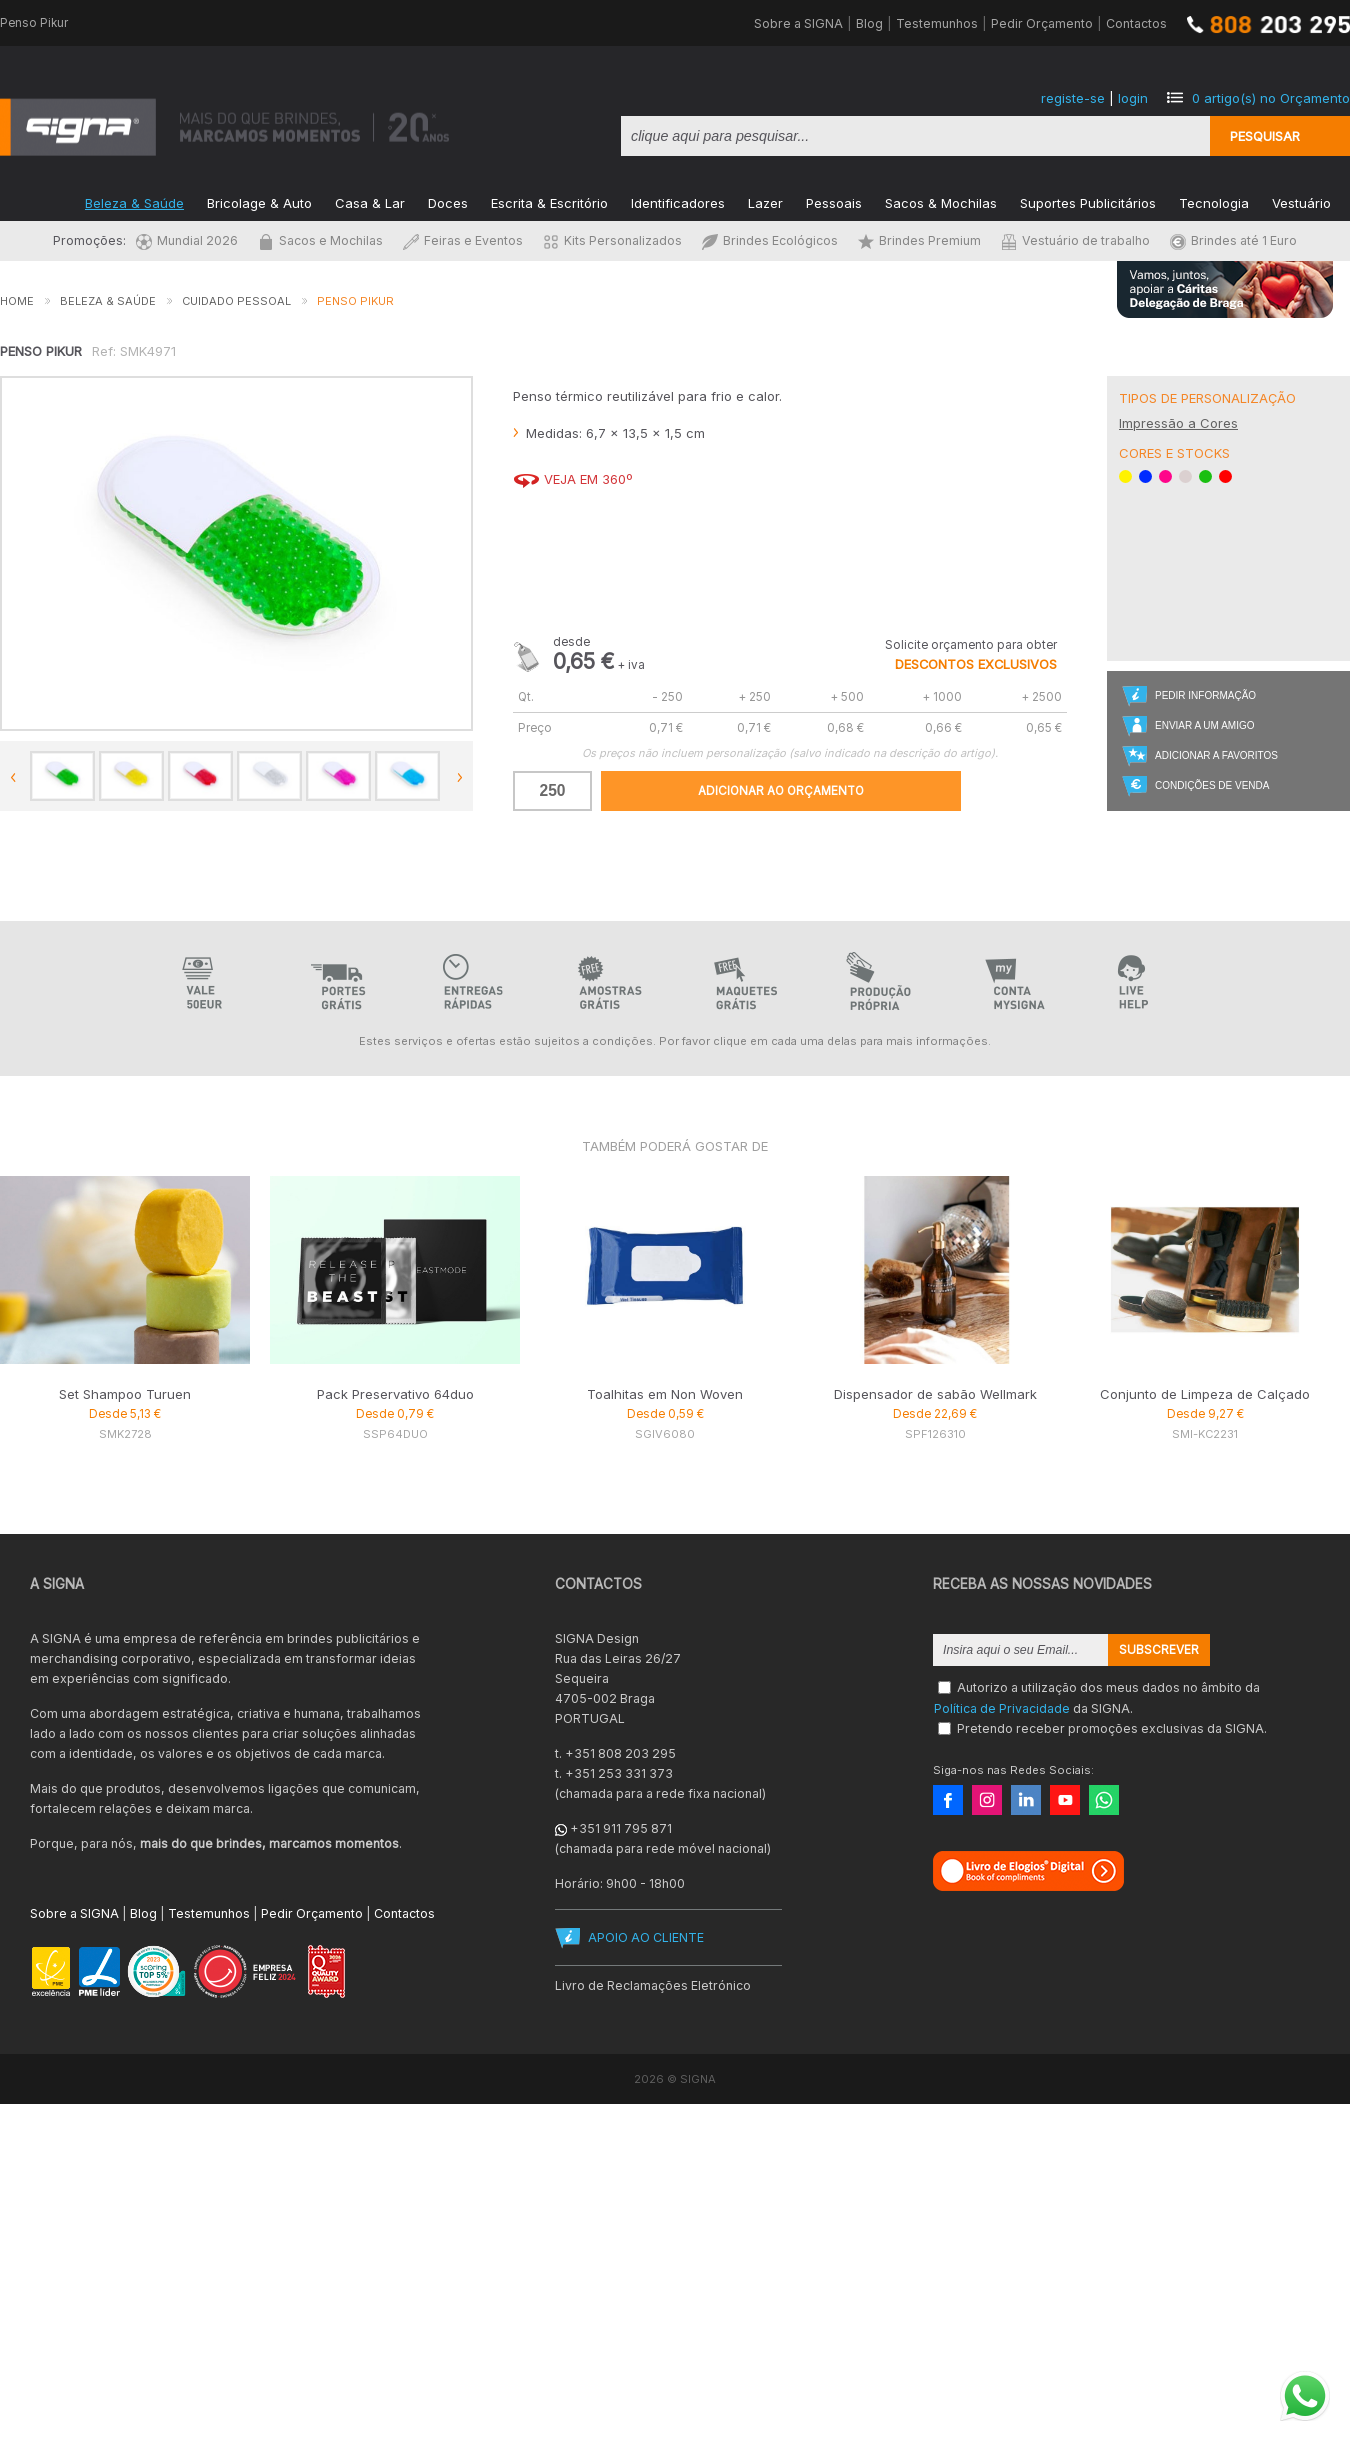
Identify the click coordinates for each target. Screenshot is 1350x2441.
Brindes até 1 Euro (1233, 240)
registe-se (1073, 98)
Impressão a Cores (1178, 423)
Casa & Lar (370, 201)
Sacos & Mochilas (941, 201)
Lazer (765, 201)
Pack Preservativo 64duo (395, 1394)
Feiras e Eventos (463, 240)
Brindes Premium (919, 240)
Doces (448, 201)
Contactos (1136, 23)
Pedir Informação (1205, 695)
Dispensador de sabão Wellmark (935, 1394)
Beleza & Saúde (134, 201)
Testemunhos (937, 23)
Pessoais (834, 201)
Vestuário (1301, 201)
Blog (869, 23)
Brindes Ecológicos (770, 240)
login (1133, 98)
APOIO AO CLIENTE (646, 1937)
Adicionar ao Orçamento (781, 791)
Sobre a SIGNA (798, 23)
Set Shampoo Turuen (125, 1394)
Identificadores (678, 201)
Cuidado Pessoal (236, 301)
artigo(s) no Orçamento (1271, 98)
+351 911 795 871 (621, 1828)
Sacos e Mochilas (320, 240)
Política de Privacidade (1002, 1707)
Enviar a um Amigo (1204, 725)
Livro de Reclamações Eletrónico (653, 1985)
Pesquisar (1265, 136)
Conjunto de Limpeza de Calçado (1205, 1394)
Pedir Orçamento (1042, 23)
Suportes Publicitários (1088, 201)
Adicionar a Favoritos (1216, 755)
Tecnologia (1214, 201)
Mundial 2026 (187, 240)
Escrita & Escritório (549, 201)
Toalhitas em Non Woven (665, 1394)
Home (17, 301)
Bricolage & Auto (259, 201)
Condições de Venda (1212, 785)
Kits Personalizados (612, 240)
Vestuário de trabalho (1075, 240)
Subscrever (1159, 1650)
